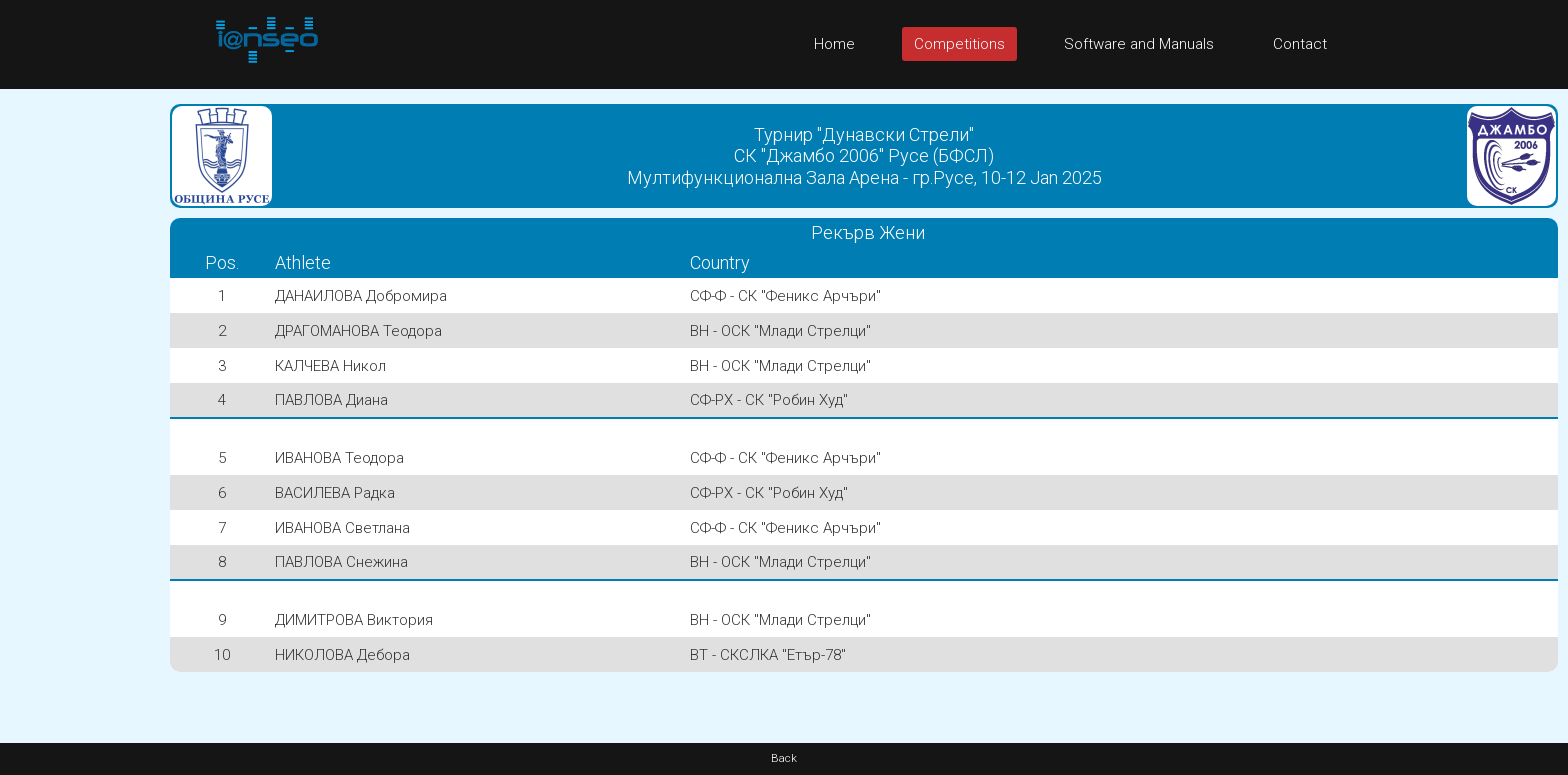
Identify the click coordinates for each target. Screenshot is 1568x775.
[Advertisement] (80, 389)
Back (784, 758)
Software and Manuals (1139, 44)
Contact (1300, 44)
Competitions (959, 44)
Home (834, 44)
